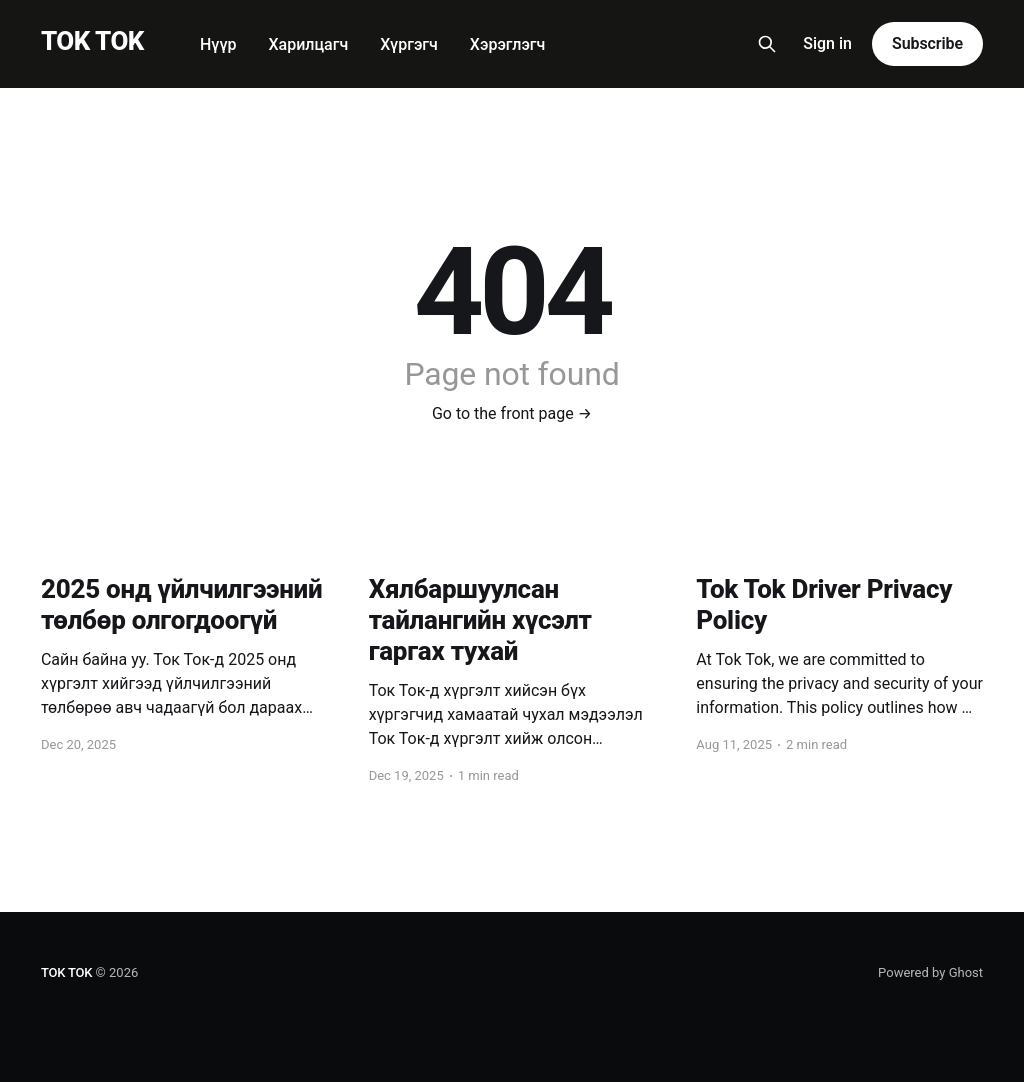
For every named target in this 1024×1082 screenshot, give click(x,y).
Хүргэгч (409, 44)
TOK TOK (92, 41)
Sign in (827, 43)
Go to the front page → (512, 413)
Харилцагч (308, 44)
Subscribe (927, 43)
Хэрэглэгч (507, 44)
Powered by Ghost (930, 972)
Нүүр (218, 44)
